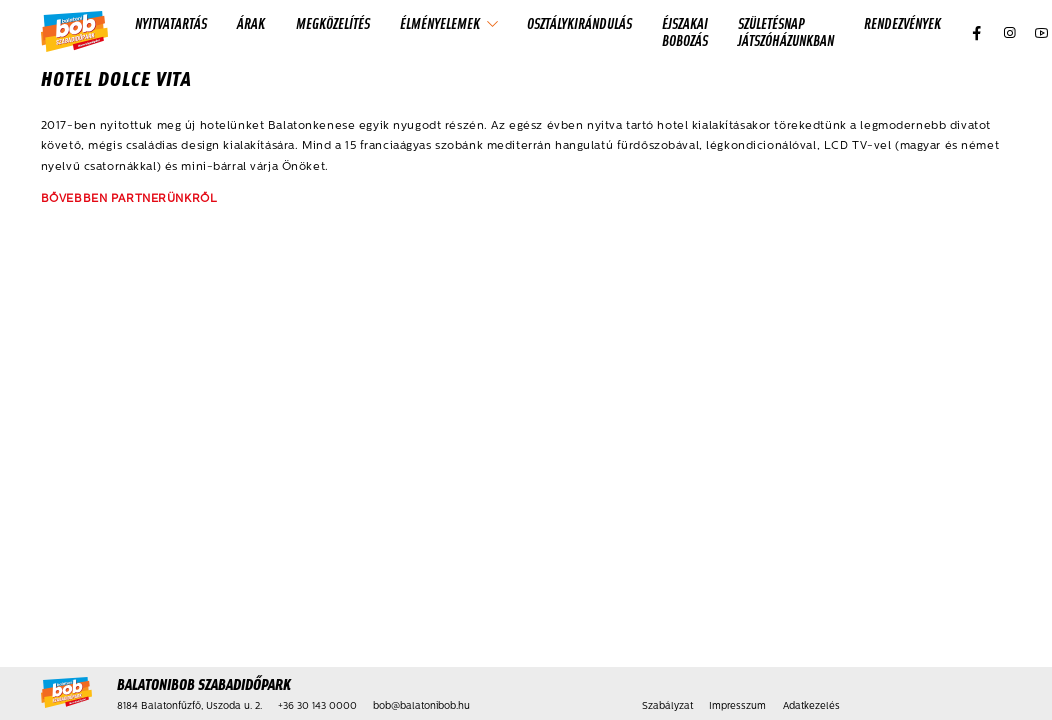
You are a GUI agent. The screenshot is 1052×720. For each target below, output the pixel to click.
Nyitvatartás (171, 23)
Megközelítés (333, 23)
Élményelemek (440, 23)
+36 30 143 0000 (317, 706)
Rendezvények (902, 23)
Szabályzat (667, 706)
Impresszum (737, 706)
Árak (251, 23)
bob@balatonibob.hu (421, 706)
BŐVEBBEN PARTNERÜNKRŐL (129, 199)
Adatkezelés (811, 706)
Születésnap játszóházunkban (786, 31)
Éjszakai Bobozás (685, 31)
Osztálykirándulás (579, 23)
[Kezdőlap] (74, 32)
